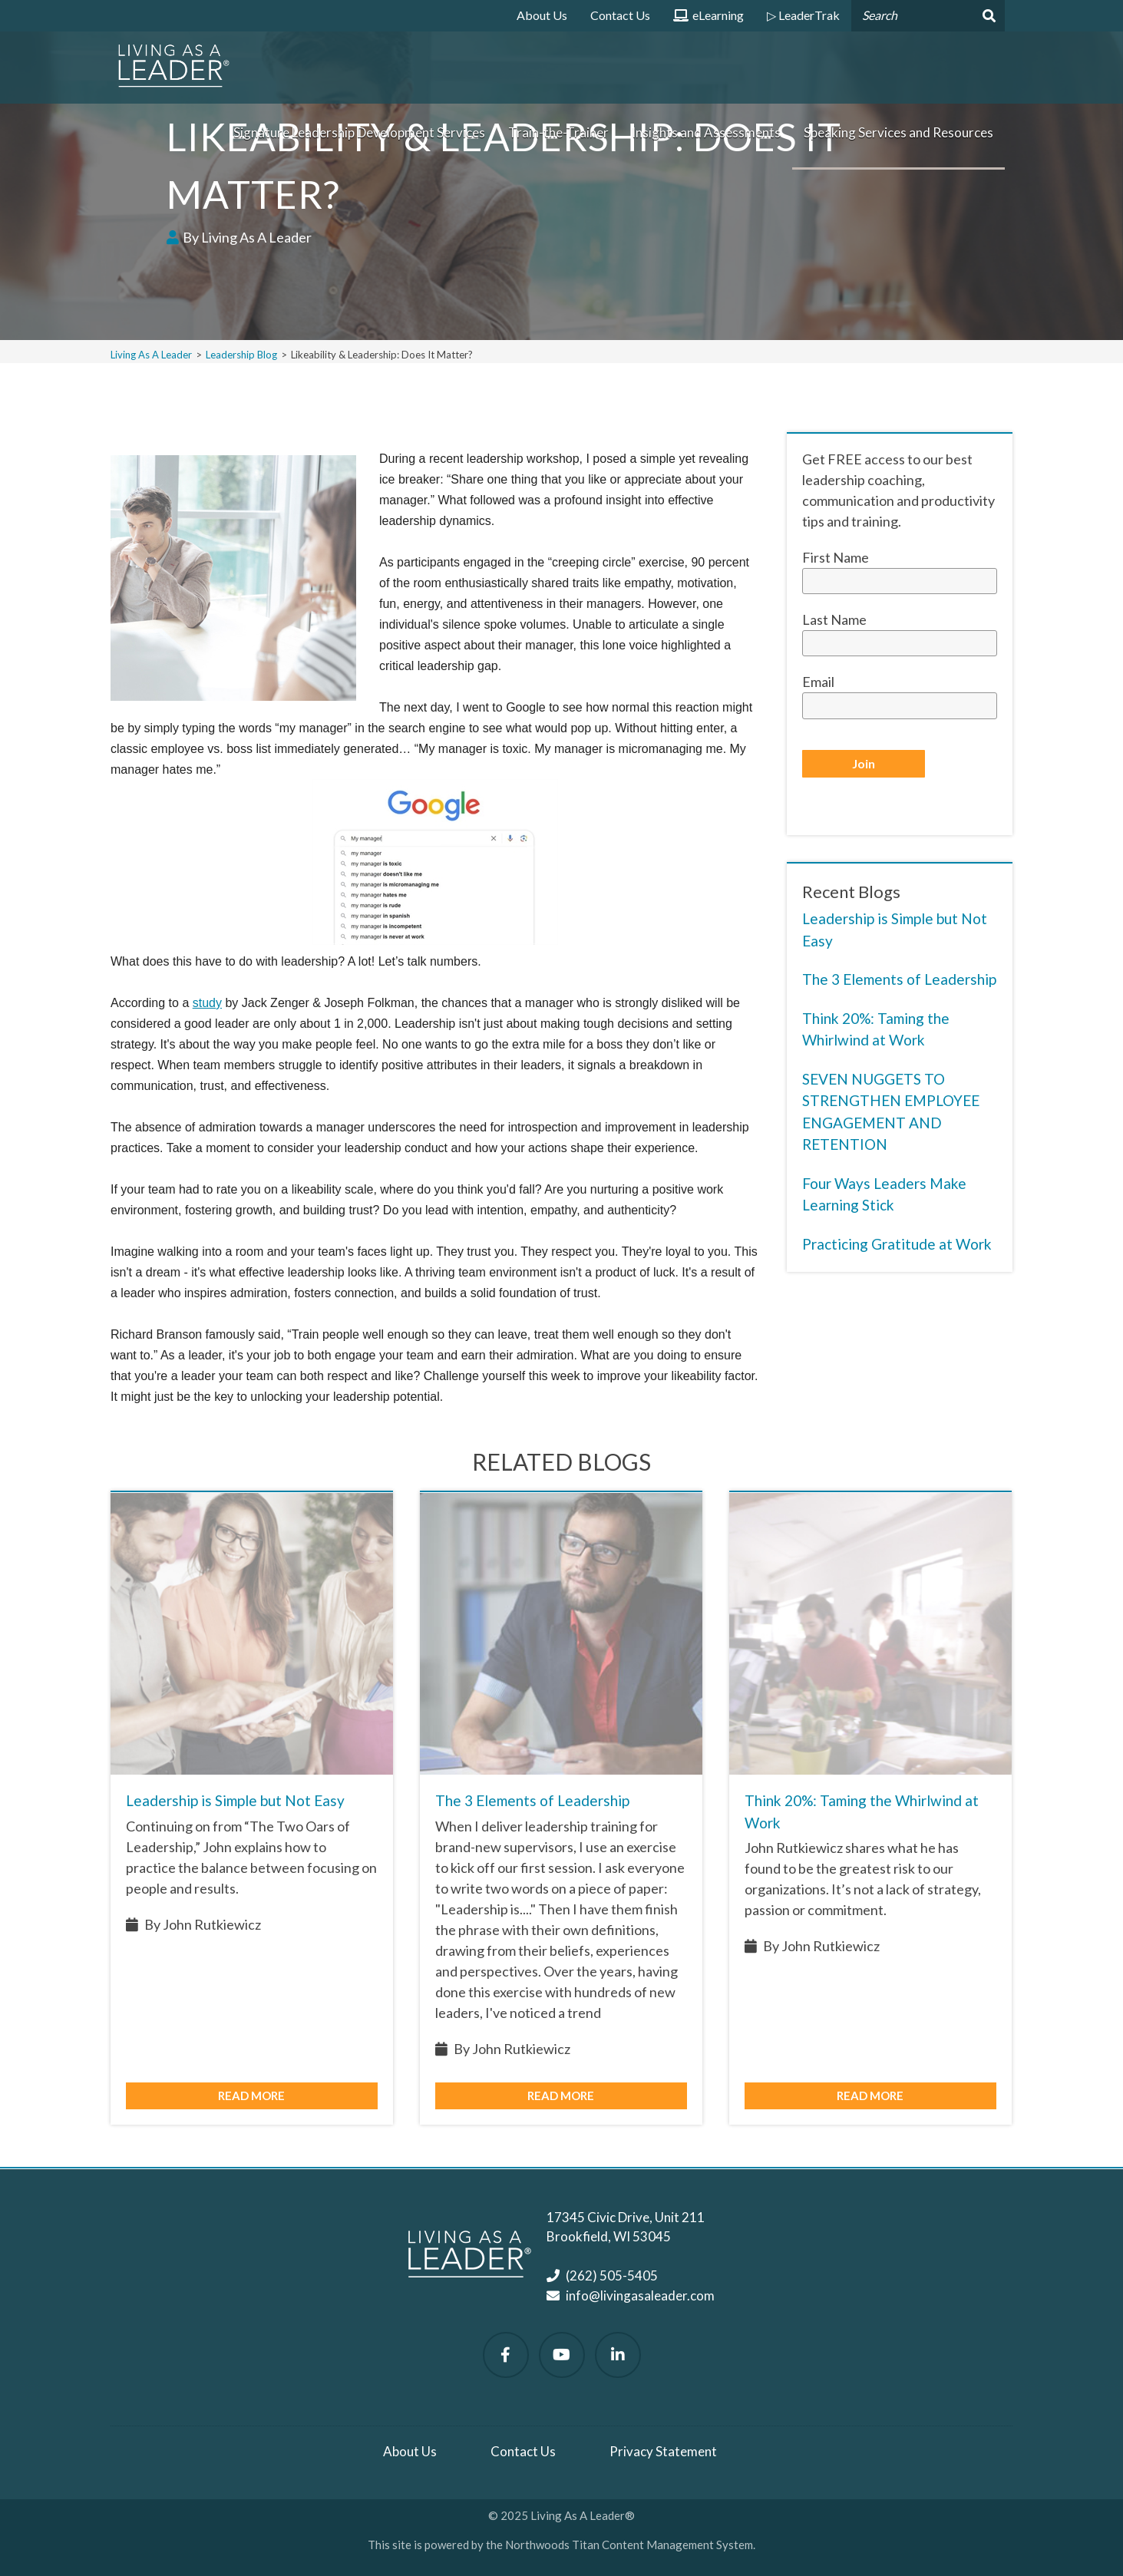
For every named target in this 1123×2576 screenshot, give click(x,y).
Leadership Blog (241, 354)
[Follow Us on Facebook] (506, 2355)
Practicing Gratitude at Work (897, 1244)
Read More (251, 2095)
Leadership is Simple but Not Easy (235, 1800)
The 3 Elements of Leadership (899, 979)
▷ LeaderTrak (803, 15)
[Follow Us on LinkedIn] (618, 2355)
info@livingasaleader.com (640, 2295)
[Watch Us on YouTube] (562, 2355)
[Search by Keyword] (910, 15)
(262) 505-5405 (612, 2275)
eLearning (708, 19)
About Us (542, 15)
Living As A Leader (151, 354)
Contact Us (620, 15)
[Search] (987, 15)
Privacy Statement (663, 2451)
